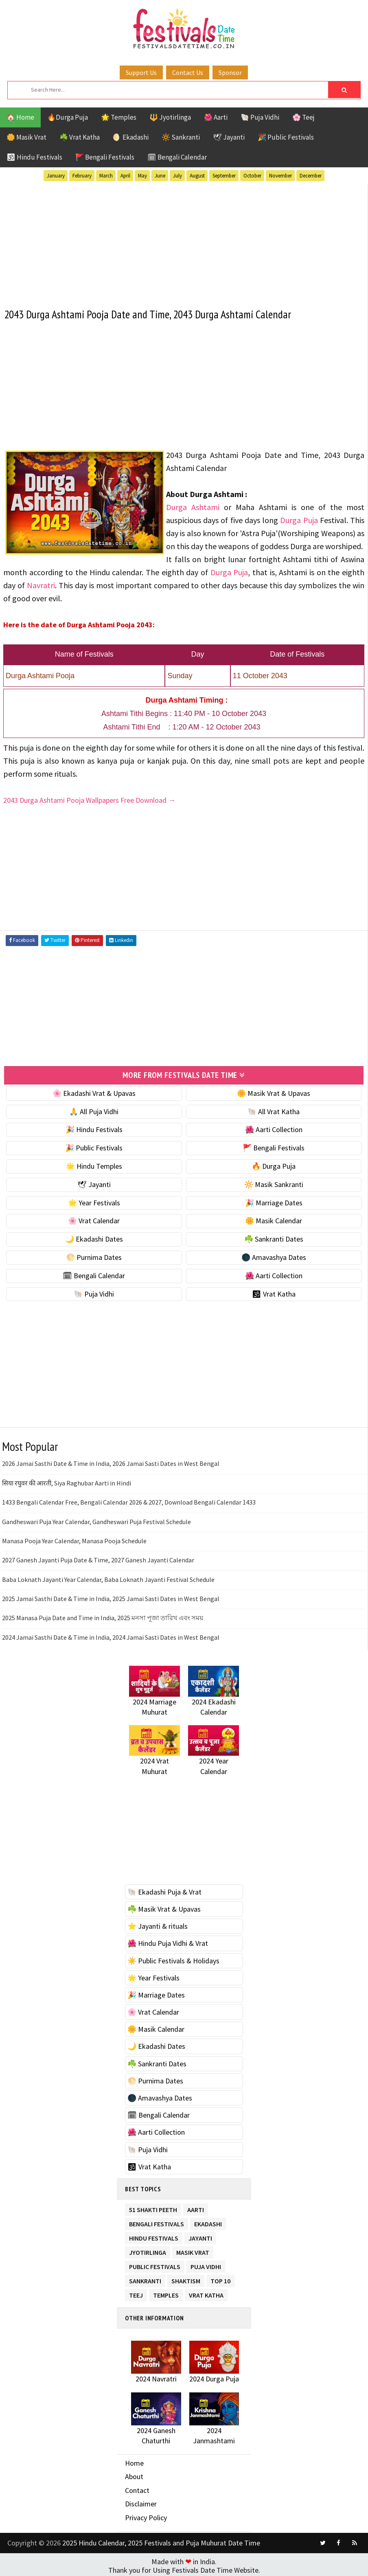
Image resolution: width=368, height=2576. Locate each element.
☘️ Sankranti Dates (273, 1237)
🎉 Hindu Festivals (94, 1128)
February (82, 175)
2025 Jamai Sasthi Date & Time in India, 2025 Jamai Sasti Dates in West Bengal (110, 1597)
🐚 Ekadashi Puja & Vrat (164, 1890)
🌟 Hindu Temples (94, 1165)
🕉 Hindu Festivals (34, 157)
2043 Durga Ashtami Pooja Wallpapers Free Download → (89, 799)
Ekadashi (208, 2221)
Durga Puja (299, 519)
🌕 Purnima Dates (94, 1256)
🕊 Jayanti (229, 137)
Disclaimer (141, 2503)
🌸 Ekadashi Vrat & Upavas (94, 1092)
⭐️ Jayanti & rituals (157, 1925)
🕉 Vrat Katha (274, 1292)
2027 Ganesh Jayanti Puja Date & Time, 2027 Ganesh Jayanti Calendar (98, 1559)
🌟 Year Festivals (94, 1201)
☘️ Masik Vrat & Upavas (164, 1907)
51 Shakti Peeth (153, 2207)
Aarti (195, 2207)
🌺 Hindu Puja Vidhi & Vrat (167, 1942)
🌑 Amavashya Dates (273, 1256)
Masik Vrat (192, 2249)
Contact (137, 2489)
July (177, 175)
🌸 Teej (303, 117)
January (56, 175)
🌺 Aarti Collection (273, 1128)
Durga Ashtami (192, 506)
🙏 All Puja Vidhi (93, 1110)
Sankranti (145, 2278)
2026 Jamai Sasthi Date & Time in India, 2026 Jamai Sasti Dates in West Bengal (110, 1463)
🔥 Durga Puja (274, 1165)
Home (134, 2461)
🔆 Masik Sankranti (273, 1183)
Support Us (141, 72)
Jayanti (200, 2235)
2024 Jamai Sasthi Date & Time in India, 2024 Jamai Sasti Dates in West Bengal (110, 1636)
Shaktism (185, 2278)
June (160, 175)
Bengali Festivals (156, 2221)
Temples (166, 2292)
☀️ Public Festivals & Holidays (173, 1959)
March (106, 175)
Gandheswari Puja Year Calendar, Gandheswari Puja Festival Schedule (96, 1520)
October (252, 175)
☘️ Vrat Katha (79, 137)
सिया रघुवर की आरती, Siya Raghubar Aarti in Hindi (66, 1482)
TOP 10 (220, 2278)
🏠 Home (20, 117)
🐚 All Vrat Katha (274, 1110)
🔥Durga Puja (67, 117)
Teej (136, 2292)
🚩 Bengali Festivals (104, 157)
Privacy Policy (146, 2516)
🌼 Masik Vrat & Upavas (273, 1092)
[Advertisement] (184, 241)
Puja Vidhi (206, 2264)
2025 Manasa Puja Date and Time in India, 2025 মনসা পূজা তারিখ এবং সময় (102, 1617)
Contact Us (187, 72)
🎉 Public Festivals (286, 137)
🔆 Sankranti (181, 137)
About (134, 2475)
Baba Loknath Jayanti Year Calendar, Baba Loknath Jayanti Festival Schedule (108, 1578)
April (125, 175)
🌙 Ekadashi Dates (94, 1237)
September (224, 175)
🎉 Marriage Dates (273, 1201)
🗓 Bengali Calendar (177, 157)
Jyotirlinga (147, 2249)
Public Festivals (154, 2264)
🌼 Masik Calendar (273, 1219)
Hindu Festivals (153, 2235)
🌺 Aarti (216, 117)
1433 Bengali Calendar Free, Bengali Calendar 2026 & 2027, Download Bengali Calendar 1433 (129, 1501)
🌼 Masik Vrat (26, 137)
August (197, 175)
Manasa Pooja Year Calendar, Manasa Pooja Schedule (74, 1540)
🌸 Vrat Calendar (94, 1219)
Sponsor (230, 72)
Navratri (41, 584)
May (142, 175)
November (280, 175)
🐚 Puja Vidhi (260, 117)
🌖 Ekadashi (131, 137)
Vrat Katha (206, 2292)
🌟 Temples (118, 117)
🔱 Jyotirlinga (170, 117)
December (311, 175)
